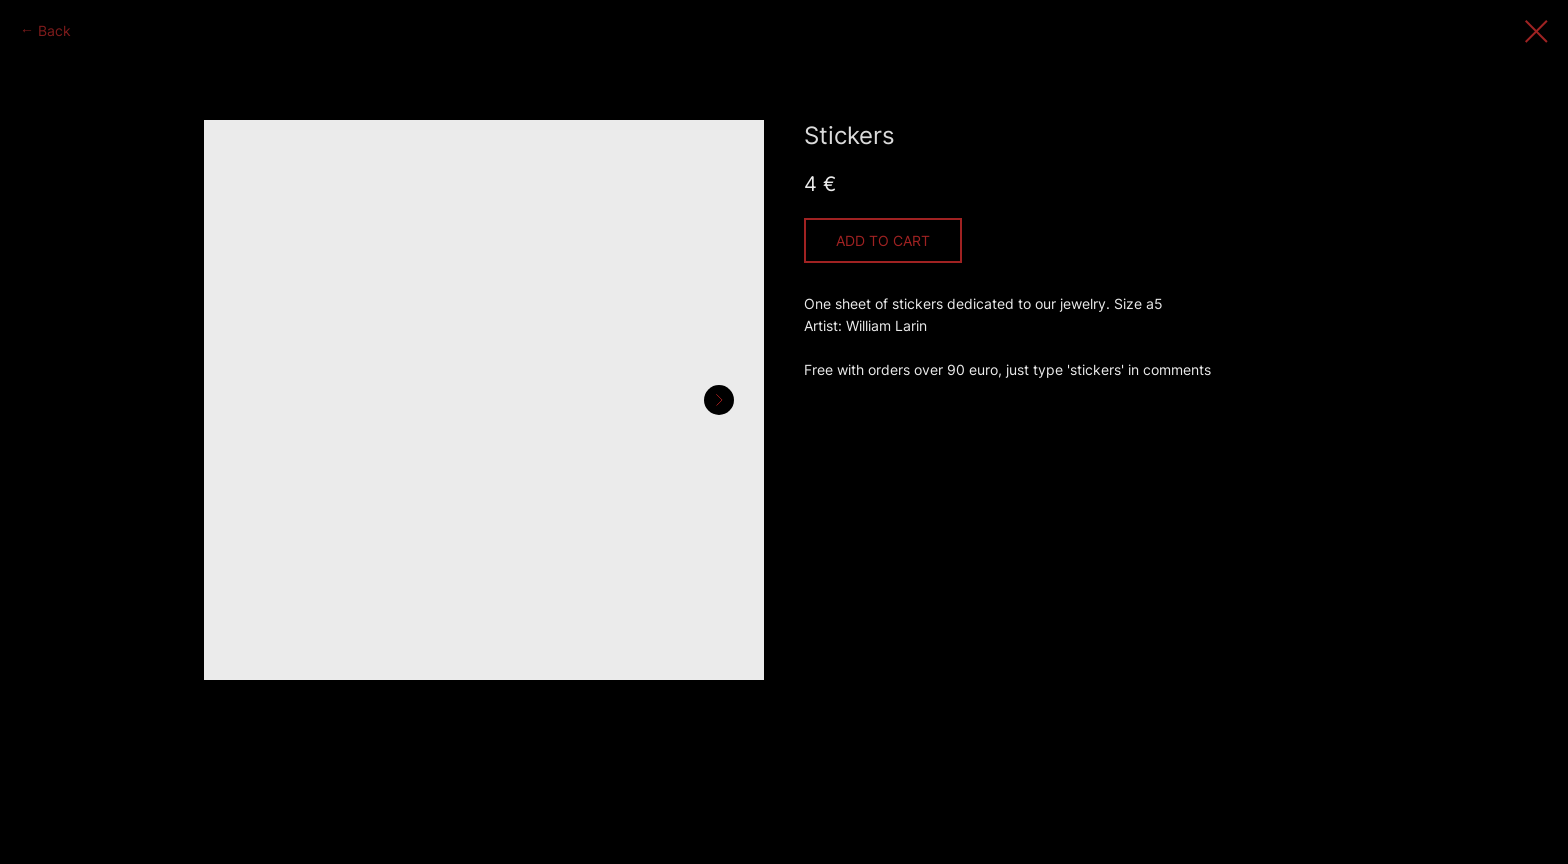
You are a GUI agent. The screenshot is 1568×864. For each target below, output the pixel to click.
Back (54, 30)
